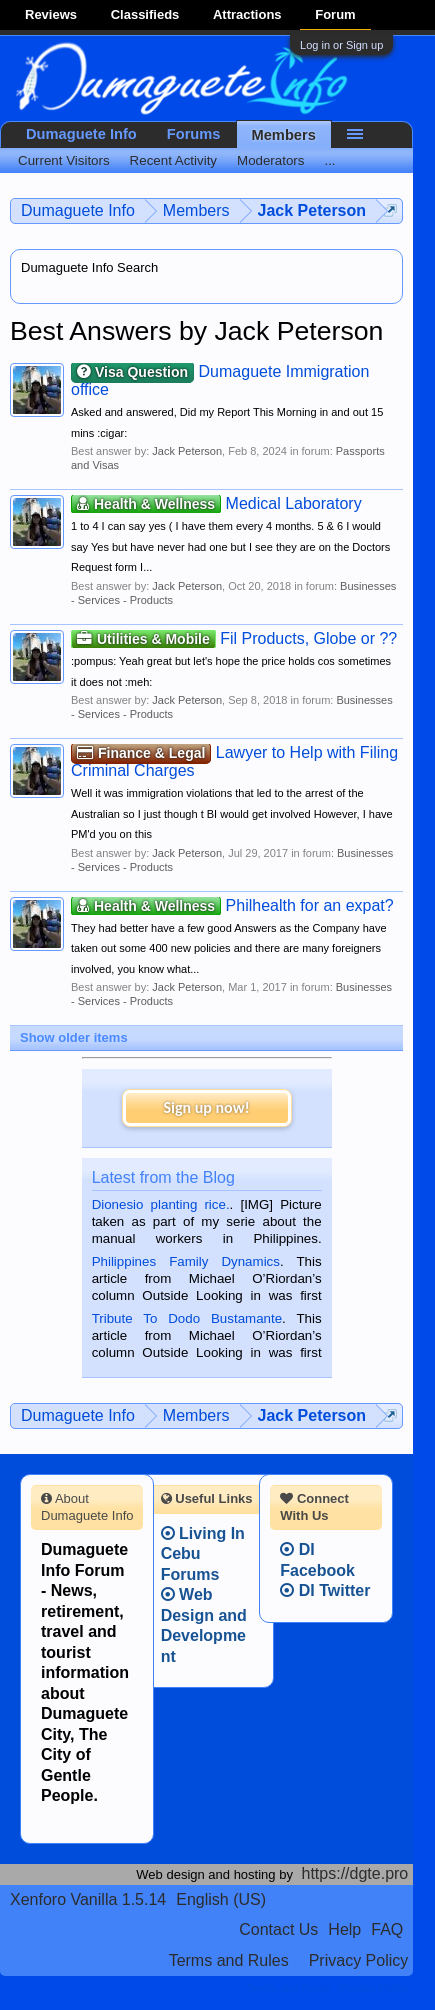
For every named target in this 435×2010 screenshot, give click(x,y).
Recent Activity (173, 160)
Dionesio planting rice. (161, 1204)
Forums (194, 134)
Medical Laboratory (216, 503)
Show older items (74, 1037)
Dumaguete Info (81, 134)
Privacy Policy (359, 1960)
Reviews (51, 14)
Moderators (270, 160)
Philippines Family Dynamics (186, 1261)
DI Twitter (325, 1590)
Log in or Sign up (341, 45)
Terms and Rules (229, 1960)
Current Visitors (64, 160)
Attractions (247, 14)
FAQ (387, 1929)
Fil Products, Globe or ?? (234, 638)
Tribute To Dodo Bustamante (187, 1318)
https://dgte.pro (355, 1873)
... (329, 160)
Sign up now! (206, 1107)
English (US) (221, 1899)
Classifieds (145, 14)
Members (284, 135)
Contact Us (278, 1929)
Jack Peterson (187, 451)
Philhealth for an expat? (232, 905)
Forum (335, 14)
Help (344, 1929)
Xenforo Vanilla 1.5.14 (88, 1899)
